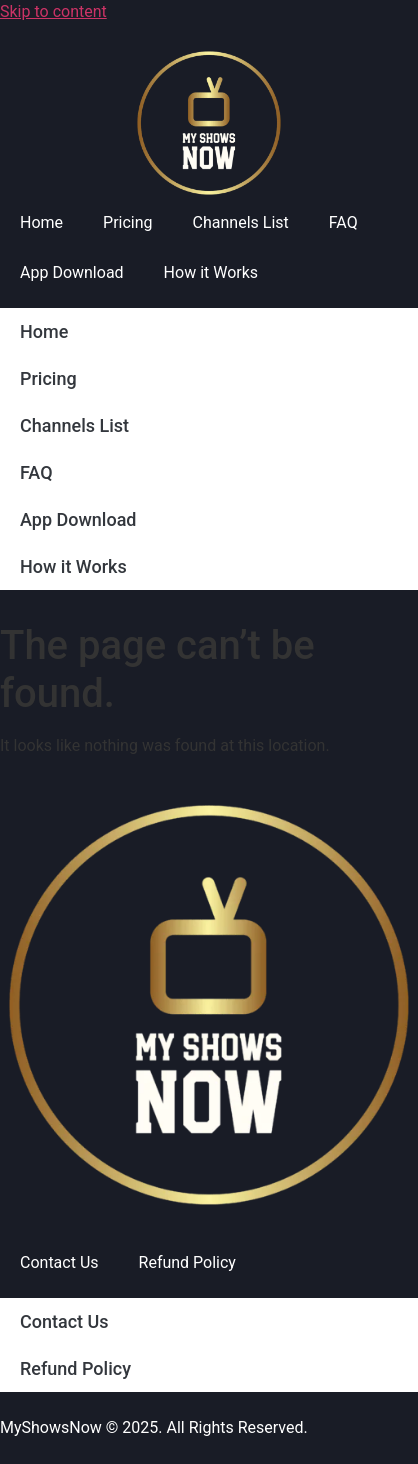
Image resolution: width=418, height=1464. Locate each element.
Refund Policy (187, 1262)
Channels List (241, 222)
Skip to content (53, 11)
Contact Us (59, 1262)
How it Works (211, 272)
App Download (72, 272)
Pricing (128, 222)
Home (41, 222)
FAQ (343, 222)
